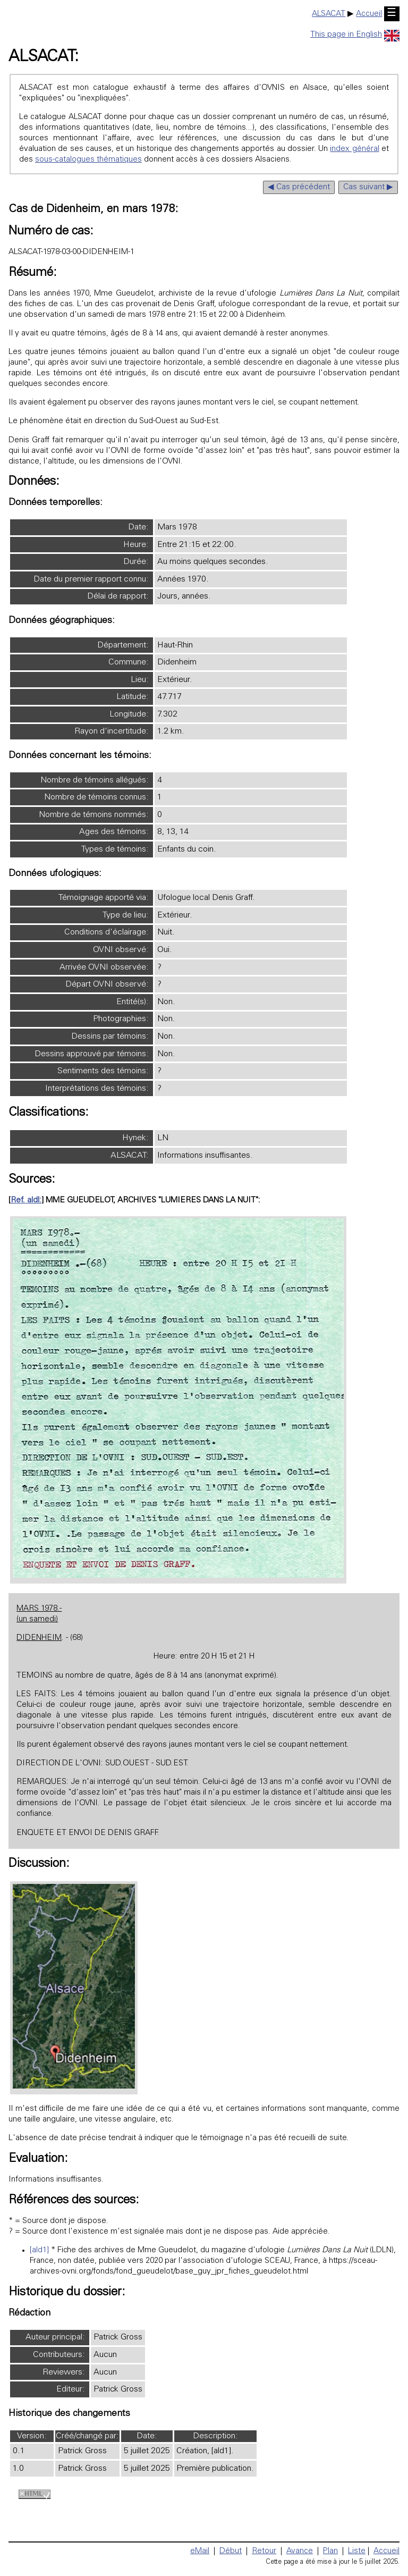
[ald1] (39, 2250)
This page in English (355, 35)
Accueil (369, 14)
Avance (299, 2551)
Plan (330, 2551)
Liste (357, 2551)
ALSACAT (328, 14)
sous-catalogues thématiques (88, 160)
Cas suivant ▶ (368, 187)
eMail (199, 2551)
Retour (264, 2551)
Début (230, 2551)
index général (354, 149)
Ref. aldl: (26, 1201)
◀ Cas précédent (299, 187)
